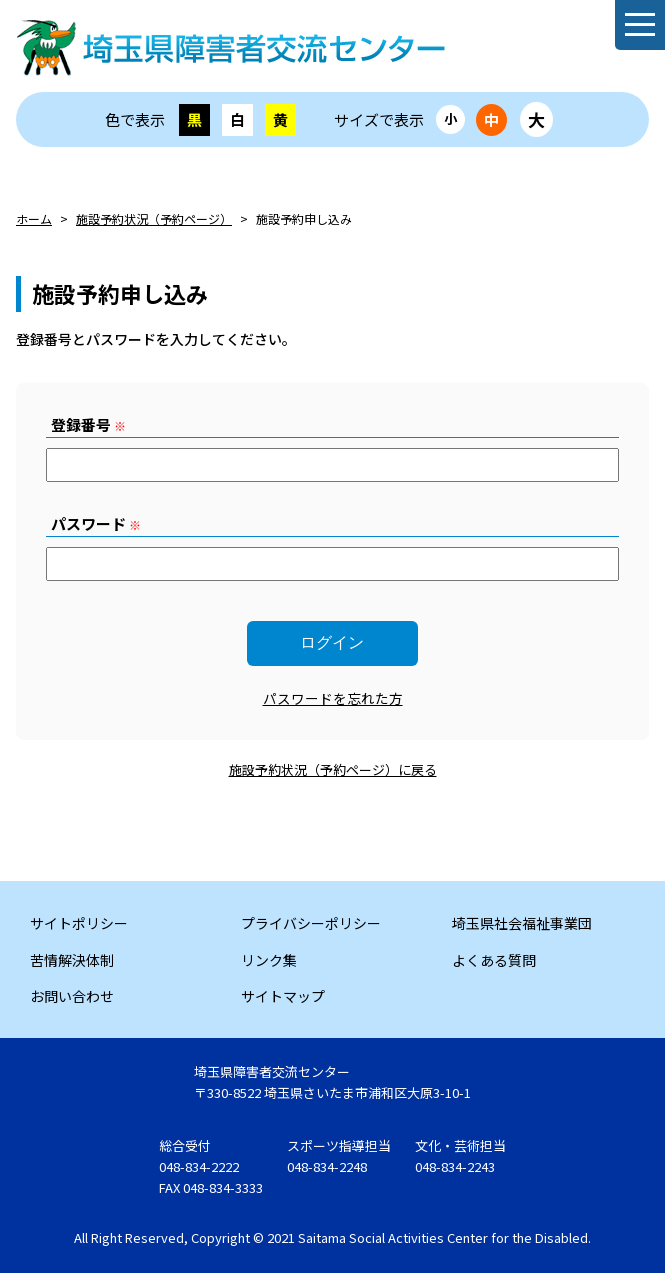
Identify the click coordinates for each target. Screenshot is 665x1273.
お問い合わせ (72, 996)
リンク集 (269, 960)
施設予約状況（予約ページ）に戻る (333, 769)
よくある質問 (494, 960)
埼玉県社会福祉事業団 (522, 923)
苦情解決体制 (72, 960)
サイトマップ (283, 996)
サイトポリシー (79, 923)
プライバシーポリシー (311, 923)
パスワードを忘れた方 (333, 698)
